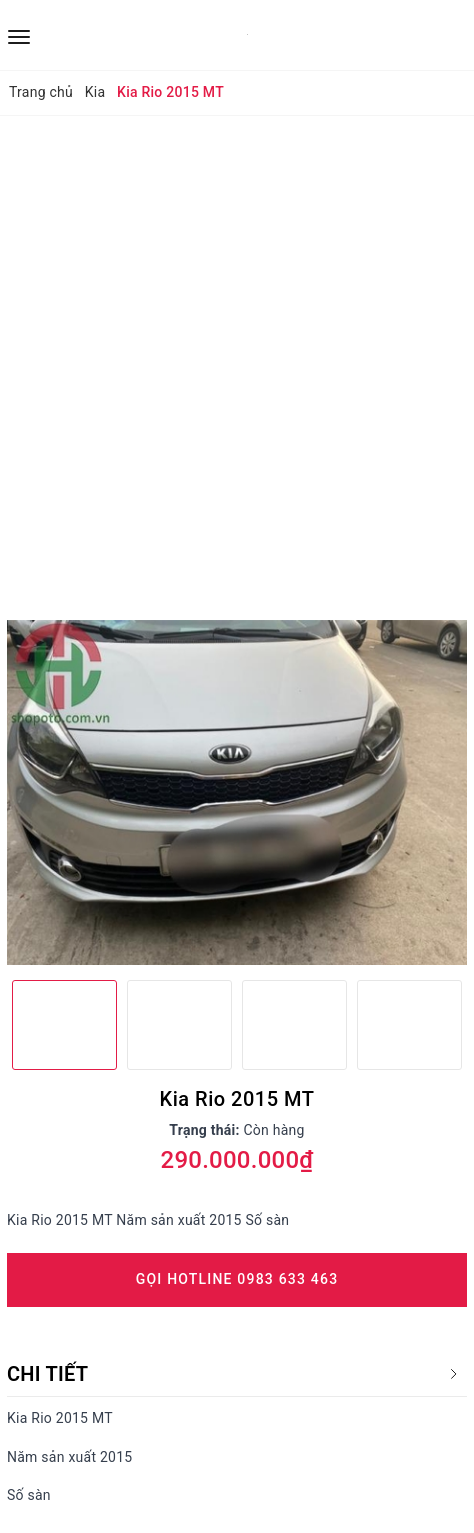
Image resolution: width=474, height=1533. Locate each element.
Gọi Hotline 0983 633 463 (237, 1279)
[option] (237, 792)
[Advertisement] (237, 363)
